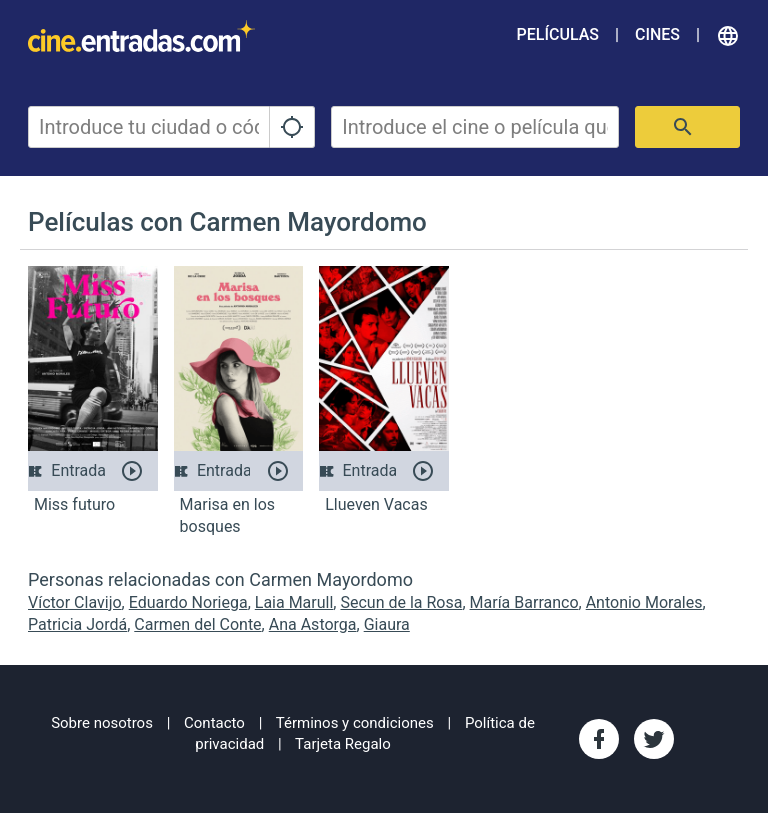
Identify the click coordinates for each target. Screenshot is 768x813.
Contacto (214, 723)
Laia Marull (294, 602)
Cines (657, 34)
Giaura (387, 624)
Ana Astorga (313, 624)
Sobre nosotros (102, 723)
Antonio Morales (644, 602)
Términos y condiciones (355, 723)
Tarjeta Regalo (343, 744)
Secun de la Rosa (401, 602)
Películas (558, 34)
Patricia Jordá (77, 624)
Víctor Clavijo (75, 602)
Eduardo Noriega (188, 602)
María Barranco (524, 602)
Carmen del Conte (197, 624)
